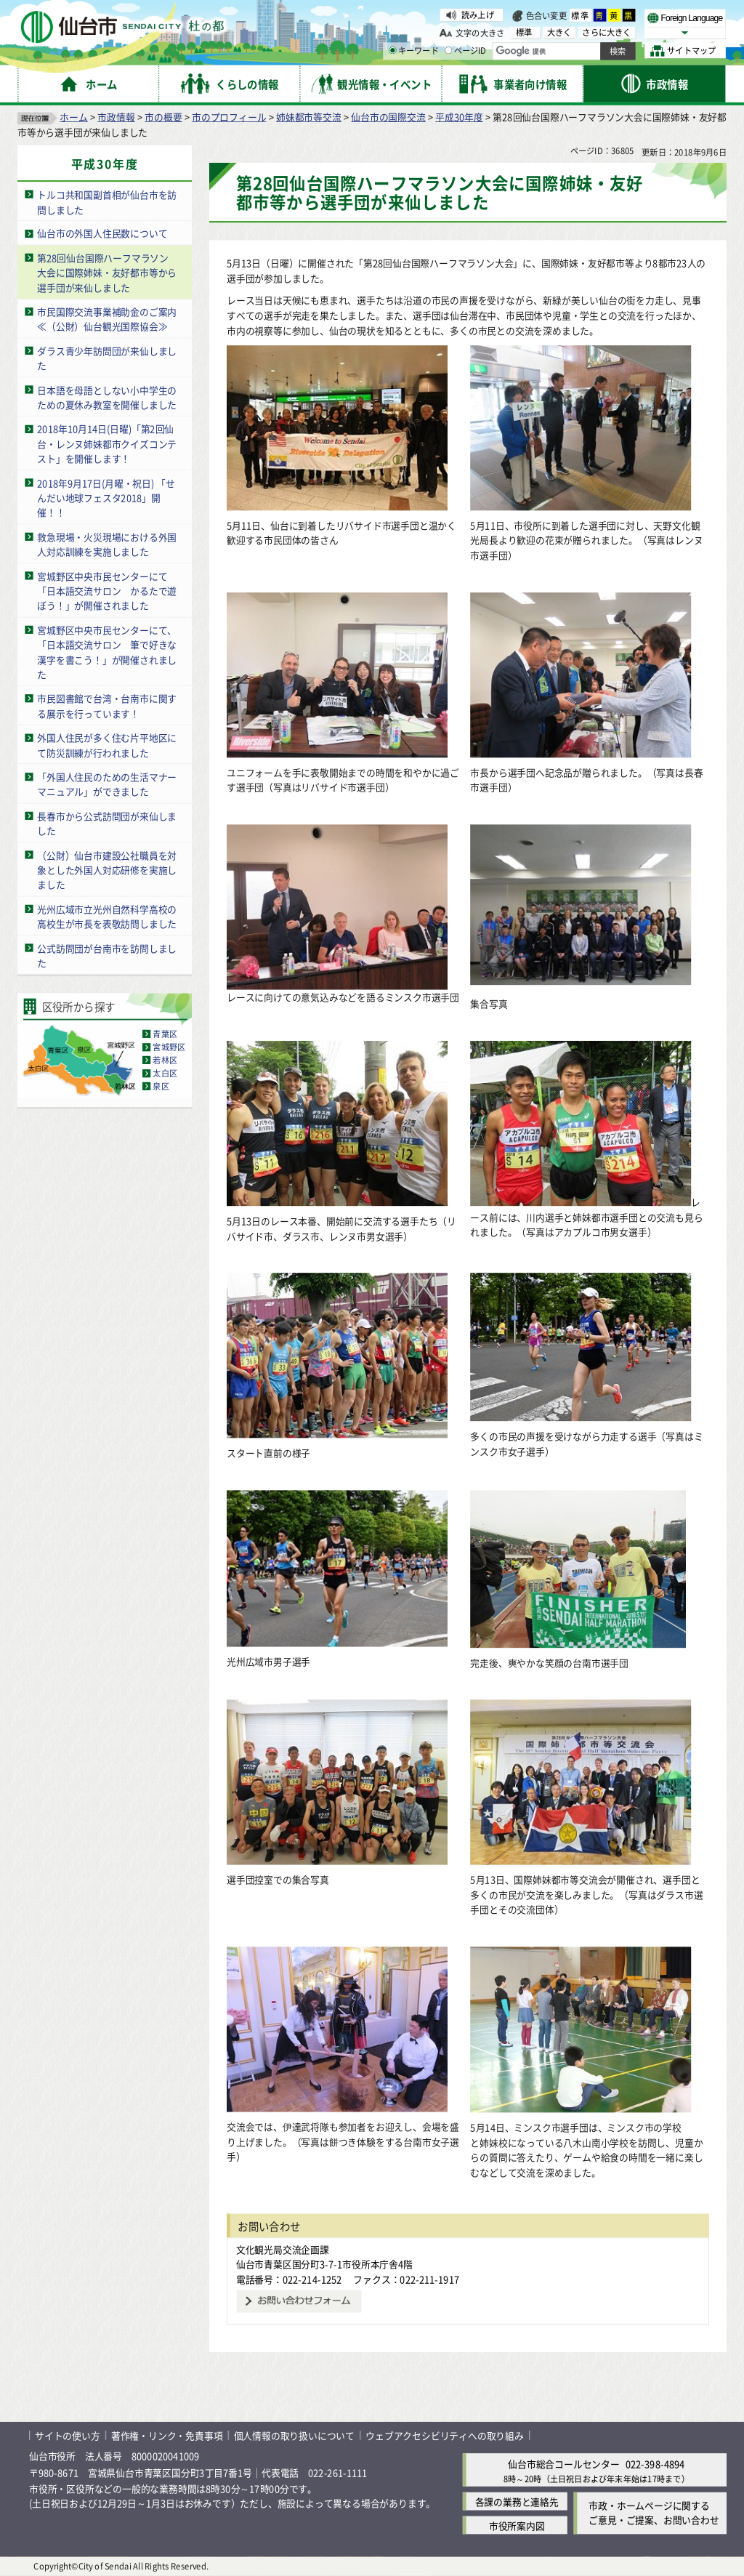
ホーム (73, 117)
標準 (580, 15)
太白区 (165, 1073)
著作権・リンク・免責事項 (167, 2435)
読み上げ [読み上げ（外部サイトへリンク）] (477, 14)
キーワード (414, 51)
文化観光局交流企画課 (282, 2249)
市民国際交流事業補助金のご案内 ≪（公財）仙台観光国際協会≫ (111, 319)
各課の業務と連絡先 (517, 2501)
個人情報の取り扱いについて (294, 2435)
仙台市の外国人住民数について (102, 233)
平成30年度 (459, 117)
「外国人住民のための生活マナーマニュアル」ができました (107, 784)
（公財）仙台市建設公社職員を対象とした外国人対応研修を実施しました (107, 869)
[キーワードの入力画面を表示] (392, 50)
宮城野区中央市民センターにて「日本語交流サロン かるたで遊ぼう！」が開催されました (107, 590)
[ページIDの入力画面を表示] (448, 50)
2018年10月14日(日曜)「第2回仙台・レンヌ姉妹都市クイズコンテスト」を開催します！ (107, 443)
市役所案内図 (517, 2525)
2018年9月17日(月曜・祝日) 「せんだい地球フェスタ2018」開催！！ (106, 497)
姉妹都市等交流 (308, 117)
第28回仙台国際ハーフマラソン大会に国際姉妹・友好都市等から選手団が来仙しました (107, 272)
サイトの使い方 (67, 2435)
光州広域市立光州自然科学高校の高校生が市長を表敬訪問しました (107, 915)
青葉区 (165, 1033)
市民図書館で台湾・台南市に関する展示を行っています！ (107, 705)
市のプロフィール (229, 117)
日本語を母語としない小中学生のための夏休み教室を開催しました (107, 396)
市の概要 (163, 117)
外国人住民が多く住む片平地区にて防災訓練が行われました (107, 745)
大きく (559, 32)
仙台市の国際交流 (388, 117)
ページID (466, 51)
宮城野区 (169, 1046)
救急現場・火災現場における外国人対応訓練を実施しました (107, 544)
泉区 (161, 1086)
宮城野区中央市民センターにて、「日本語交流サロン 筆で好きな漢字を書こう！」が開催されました (107, 652)
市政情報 (115, 117)
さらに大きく (606, 32)
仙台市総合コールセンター (564, 2464)
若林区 (165, 1060)
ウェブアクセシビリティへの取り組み (444, 2435)
